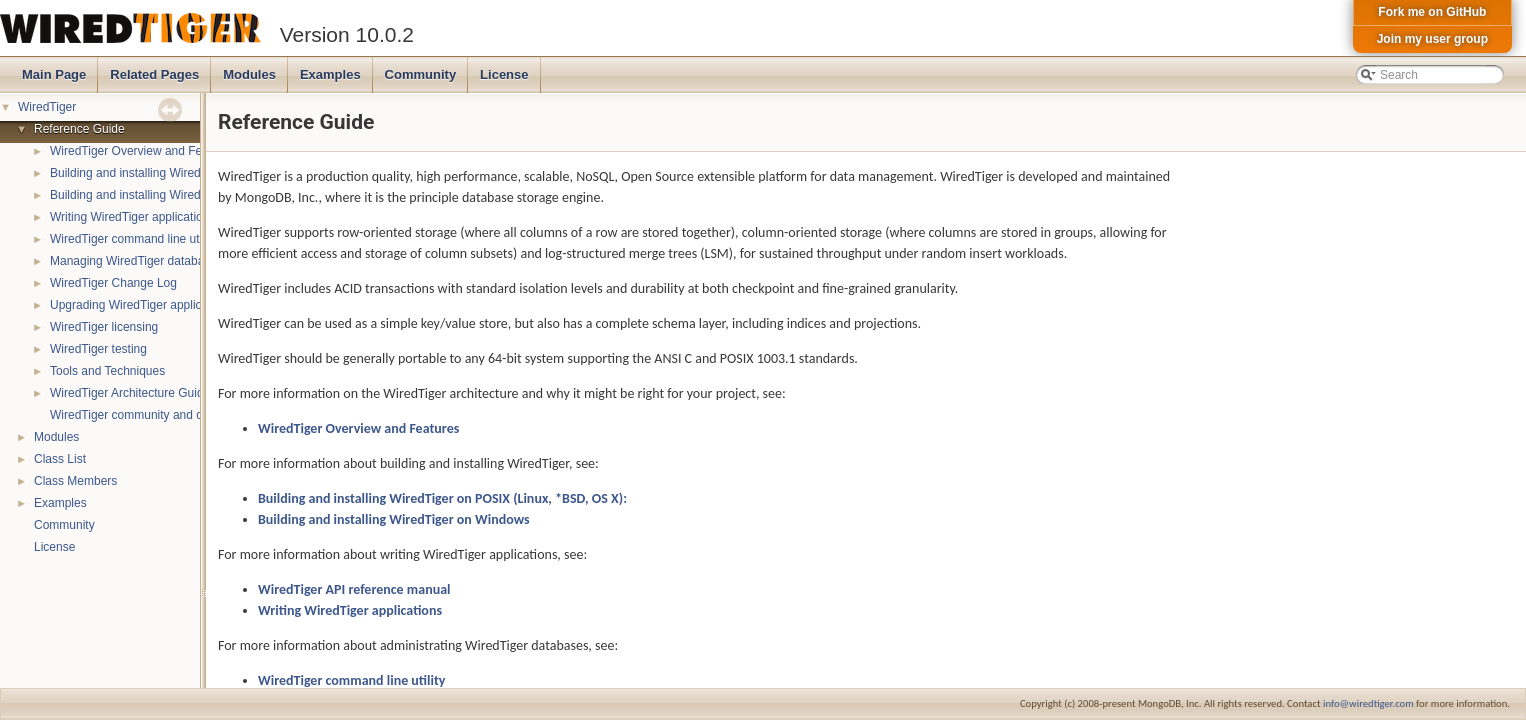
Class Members (75, 481)
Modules (249, 74)
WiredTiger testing (98, 349)
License (504, 74)
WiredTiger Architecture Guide (130, 393)
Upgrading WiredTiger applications (142, 305)
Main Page (54, 74)
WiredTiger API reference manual (354, 589)
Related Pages (154, 74)
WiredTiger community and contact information (174, 415)
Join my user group (1432, 39)
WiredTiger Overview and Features (143, 151)
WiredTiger (47, 107)
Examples (330, 74)
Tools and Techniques (107, 371)
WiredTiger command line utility (133, 239)
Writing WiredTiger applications (132, 217)
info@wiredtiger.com (1368, 703)
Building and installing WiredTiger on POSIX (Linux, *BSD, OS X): (442, 498)
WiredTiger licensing (104, 327)
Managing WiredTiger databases (136, 261)
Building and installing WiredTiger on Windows (173, 195)
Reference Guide (79, 129)
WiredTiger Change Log (113, 283)
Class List (60, 459)
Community (421, 74)
